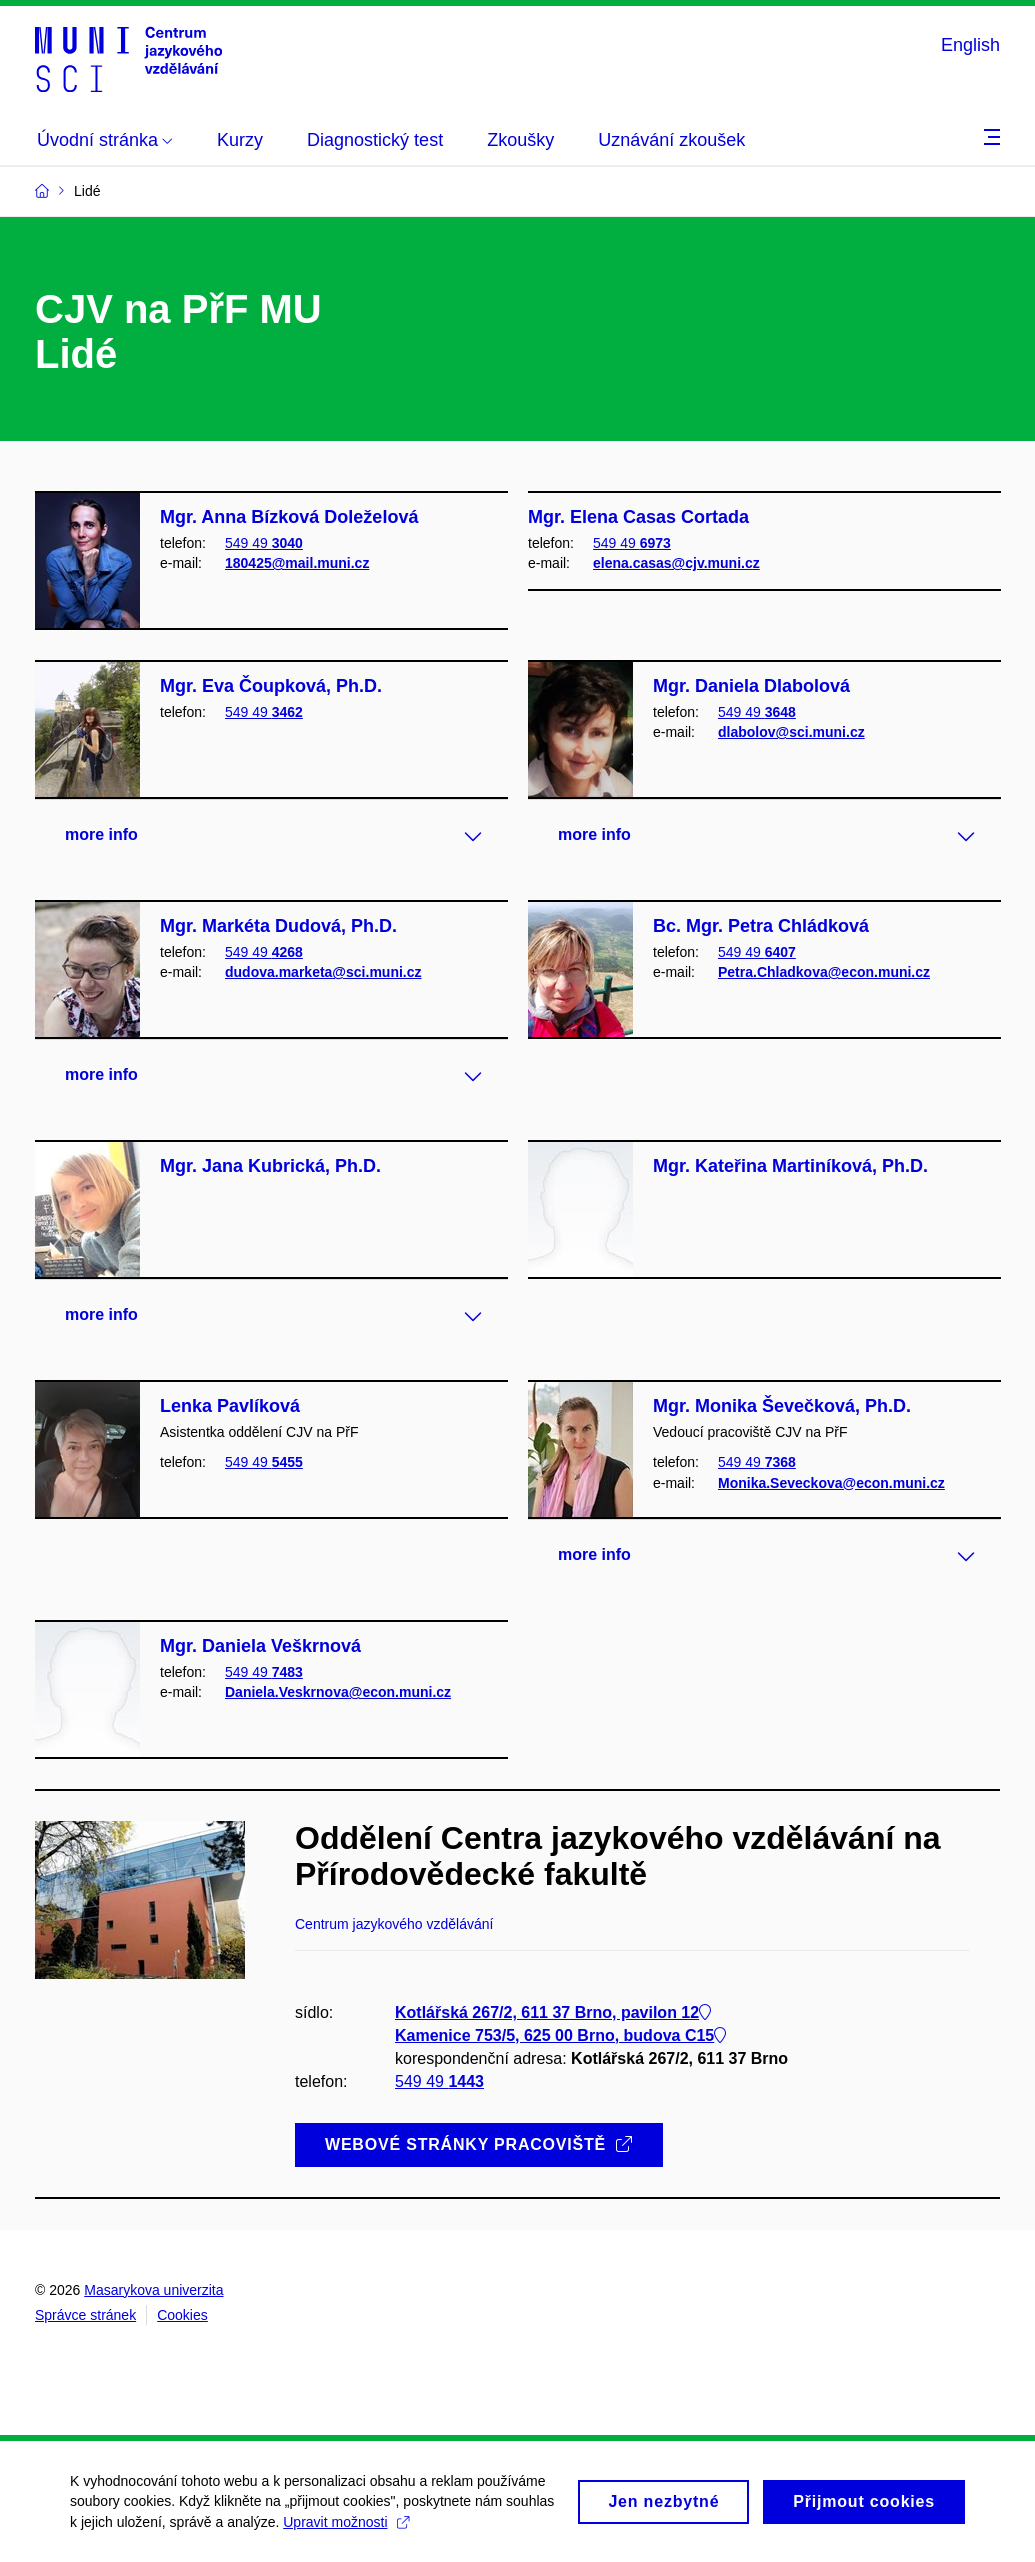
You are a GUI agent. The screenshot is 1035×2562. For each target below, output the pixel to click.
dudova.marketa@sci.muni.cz (323, 972)
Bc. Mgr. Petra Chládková (761, 926)
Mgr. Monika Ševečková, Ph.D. (782, 1406)
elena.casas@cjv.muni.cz (676, 563)
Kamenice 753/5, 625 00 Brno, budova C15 (560, 2035)
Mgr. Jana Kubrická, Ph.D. (270, 1166)
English (970, 45)
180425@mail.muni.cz (297, 563)
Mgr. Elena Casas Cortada (638, 517)
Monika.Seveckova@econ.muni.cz (831, 1483)
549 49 (264, 543)
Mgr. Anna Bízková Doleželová (289, 517)
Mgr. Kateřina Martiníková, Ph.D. (790, 1166)
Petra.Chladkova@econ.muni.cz (824, 972)
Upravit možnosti (345, 2529)
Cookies (182, 2315)
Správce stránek (85, 2315)
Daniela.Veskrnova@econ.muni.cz (338, 1692)
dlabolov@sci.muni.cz (791, 732)
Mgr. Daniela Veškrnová (260, 1646)
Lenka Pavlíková (230, 1406)
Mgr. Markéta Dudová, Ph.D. (278, 926)
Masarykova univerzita (153, 2290)
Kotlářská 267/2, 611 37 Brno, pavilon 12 (553, 2012)
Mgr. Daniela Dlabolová (751, 686)
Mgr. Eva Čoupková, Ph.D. (271, 686)
